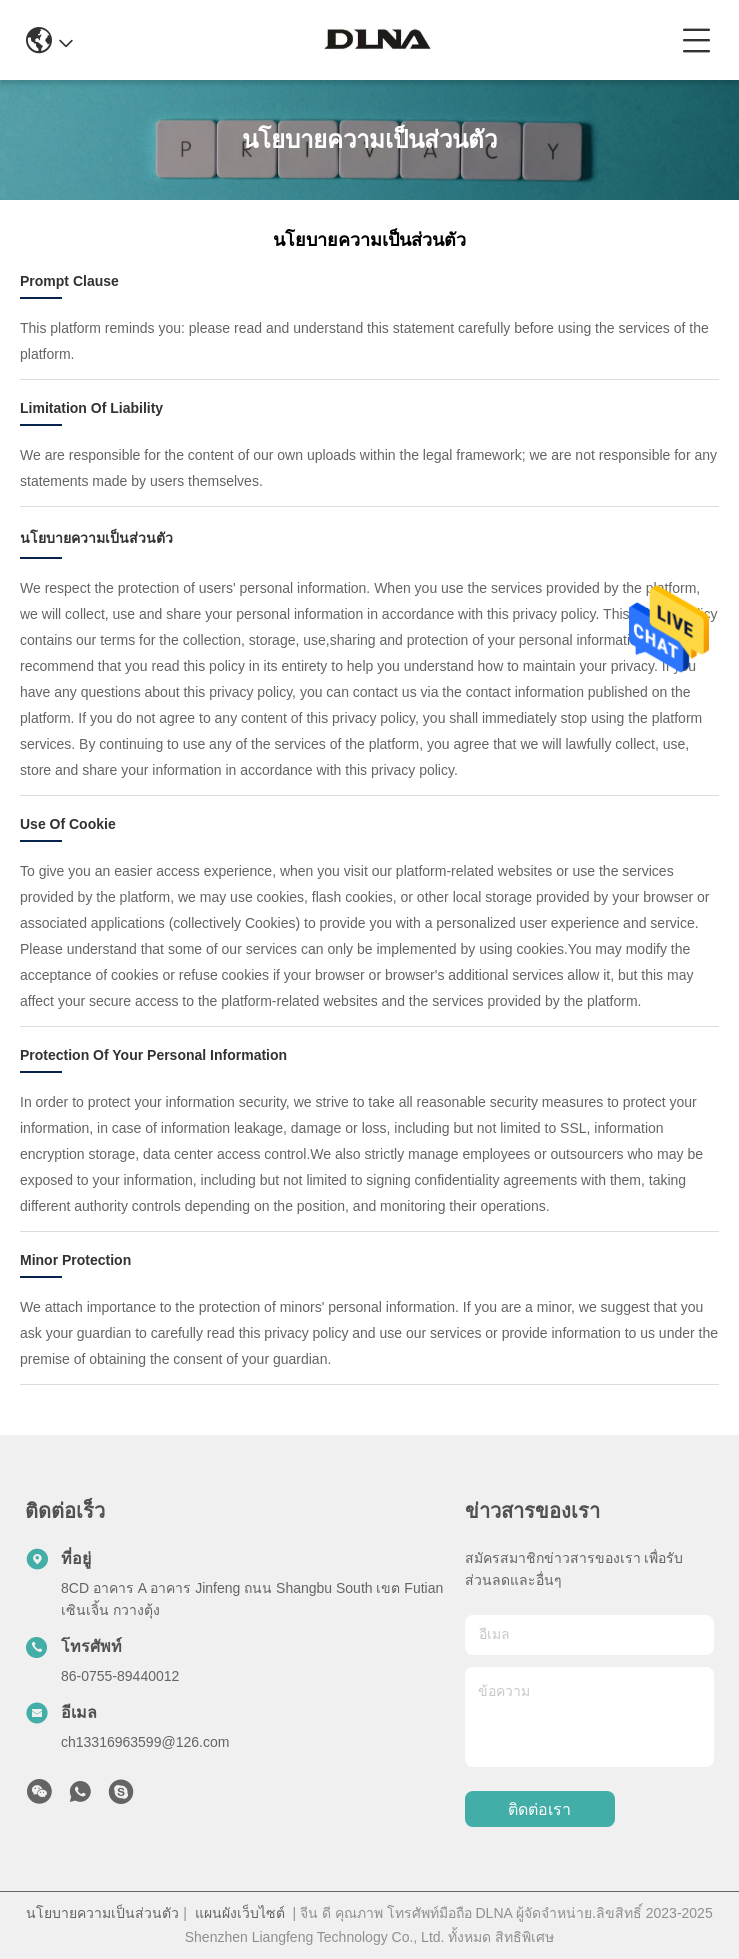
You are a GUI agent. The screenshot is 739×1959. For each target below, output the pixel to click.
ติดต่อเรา (539, 1809)
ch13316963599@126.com (145, 1742)
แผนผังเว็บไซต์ (240, 1913)
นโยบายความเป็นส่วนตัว (102, 1913)
